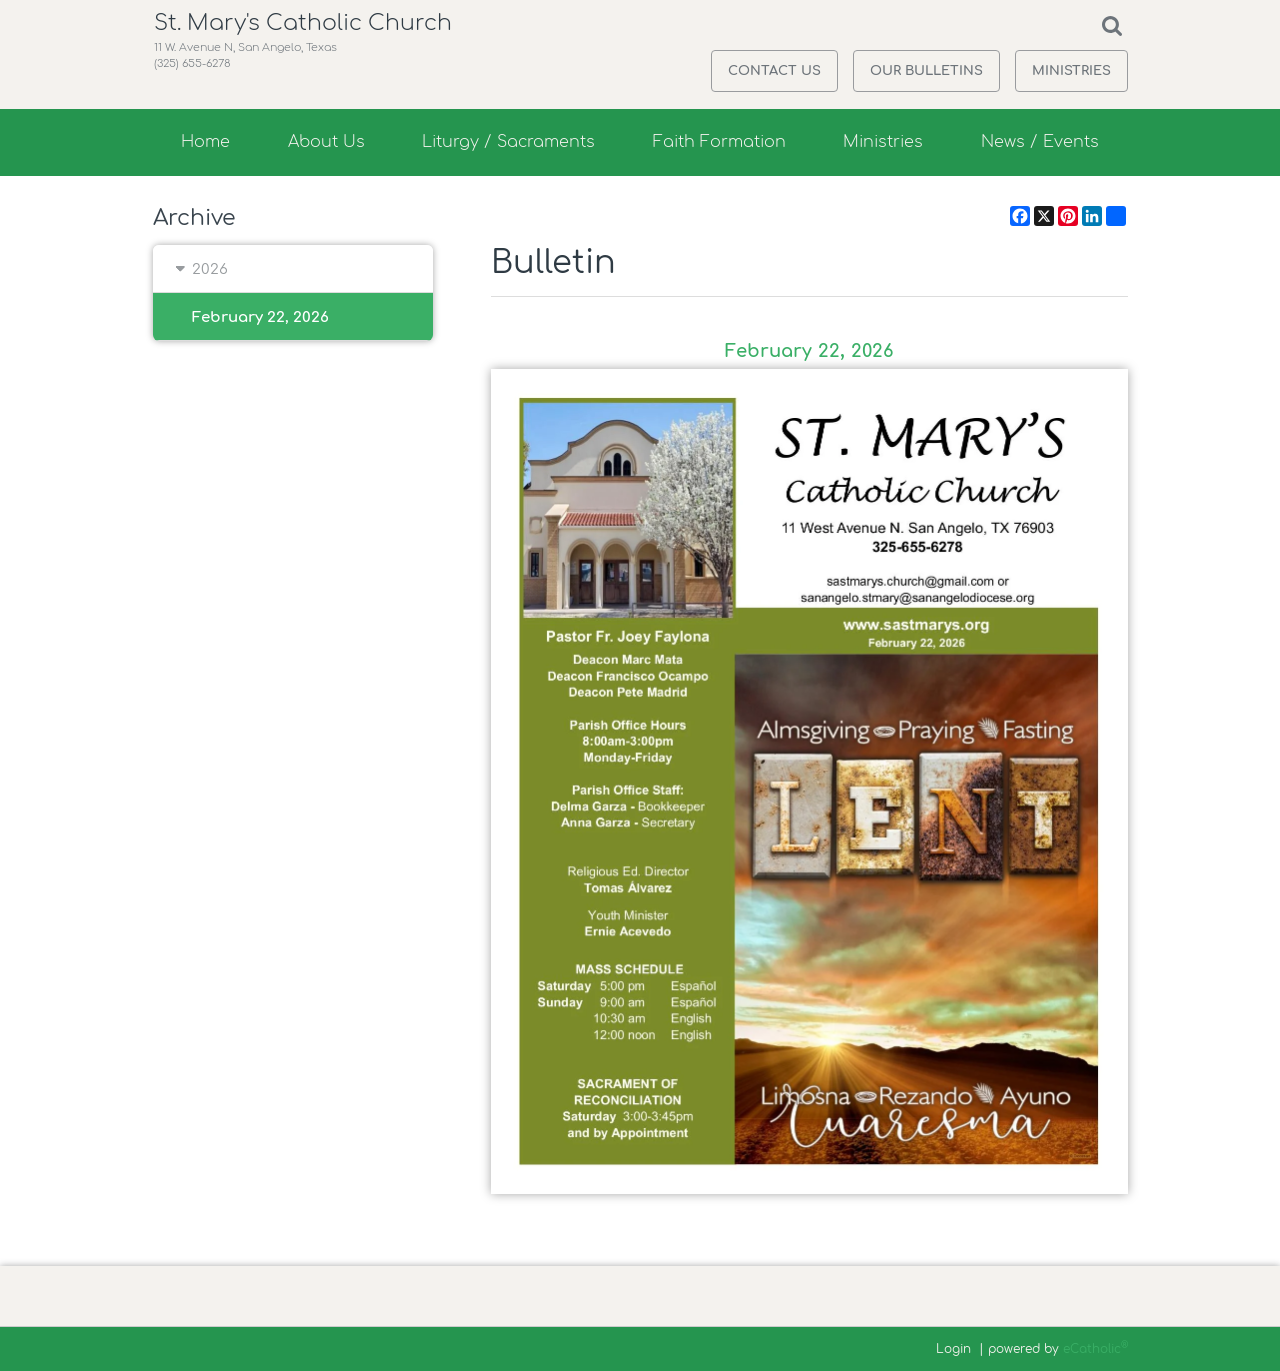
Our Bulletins (926, 71)
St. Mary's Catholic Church (310, 35)
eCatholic (1095, 1349)
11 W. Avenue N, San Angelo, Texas (256, 73)
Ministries (1071, 71)
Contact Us (774, 71)
